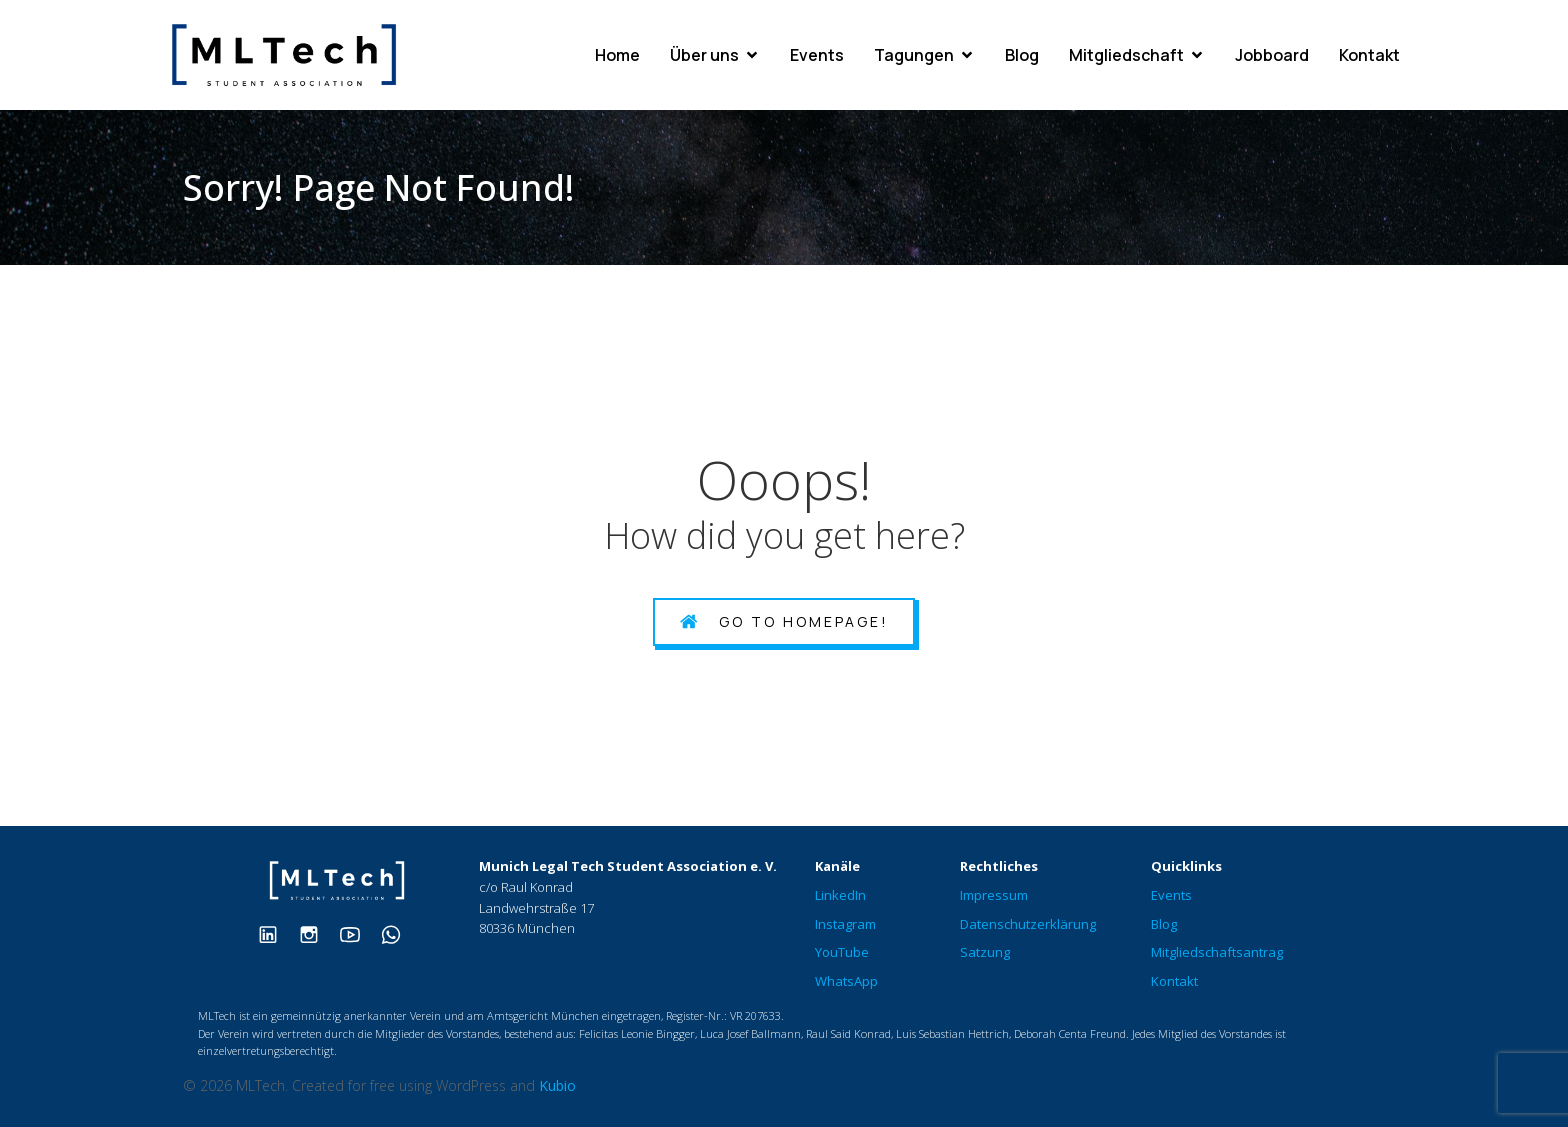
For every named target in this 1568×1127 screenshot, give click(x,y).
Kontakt (1369, 55)
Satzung (985, 952)
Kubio (557, 1085)
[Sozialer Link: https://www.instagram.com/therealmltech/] (316, 933)
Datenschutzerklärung (1028, 924)
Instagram (845, 924)
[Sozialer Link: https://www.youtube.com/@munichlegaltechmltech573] (357, 933)
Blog (1022, 55)
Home (617, 55)
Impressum (994, 895)
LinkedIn (840, 895)
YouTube (842, 952)
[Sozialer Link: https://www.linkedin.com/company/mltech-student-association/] (275, 933)
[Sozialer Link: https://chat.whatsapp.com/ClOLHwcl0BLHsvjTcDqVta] (398, 933)
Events (817, 55)
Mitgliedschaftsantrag (1217, 952)
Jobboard (1272, 55)
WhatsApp (846, 981)
